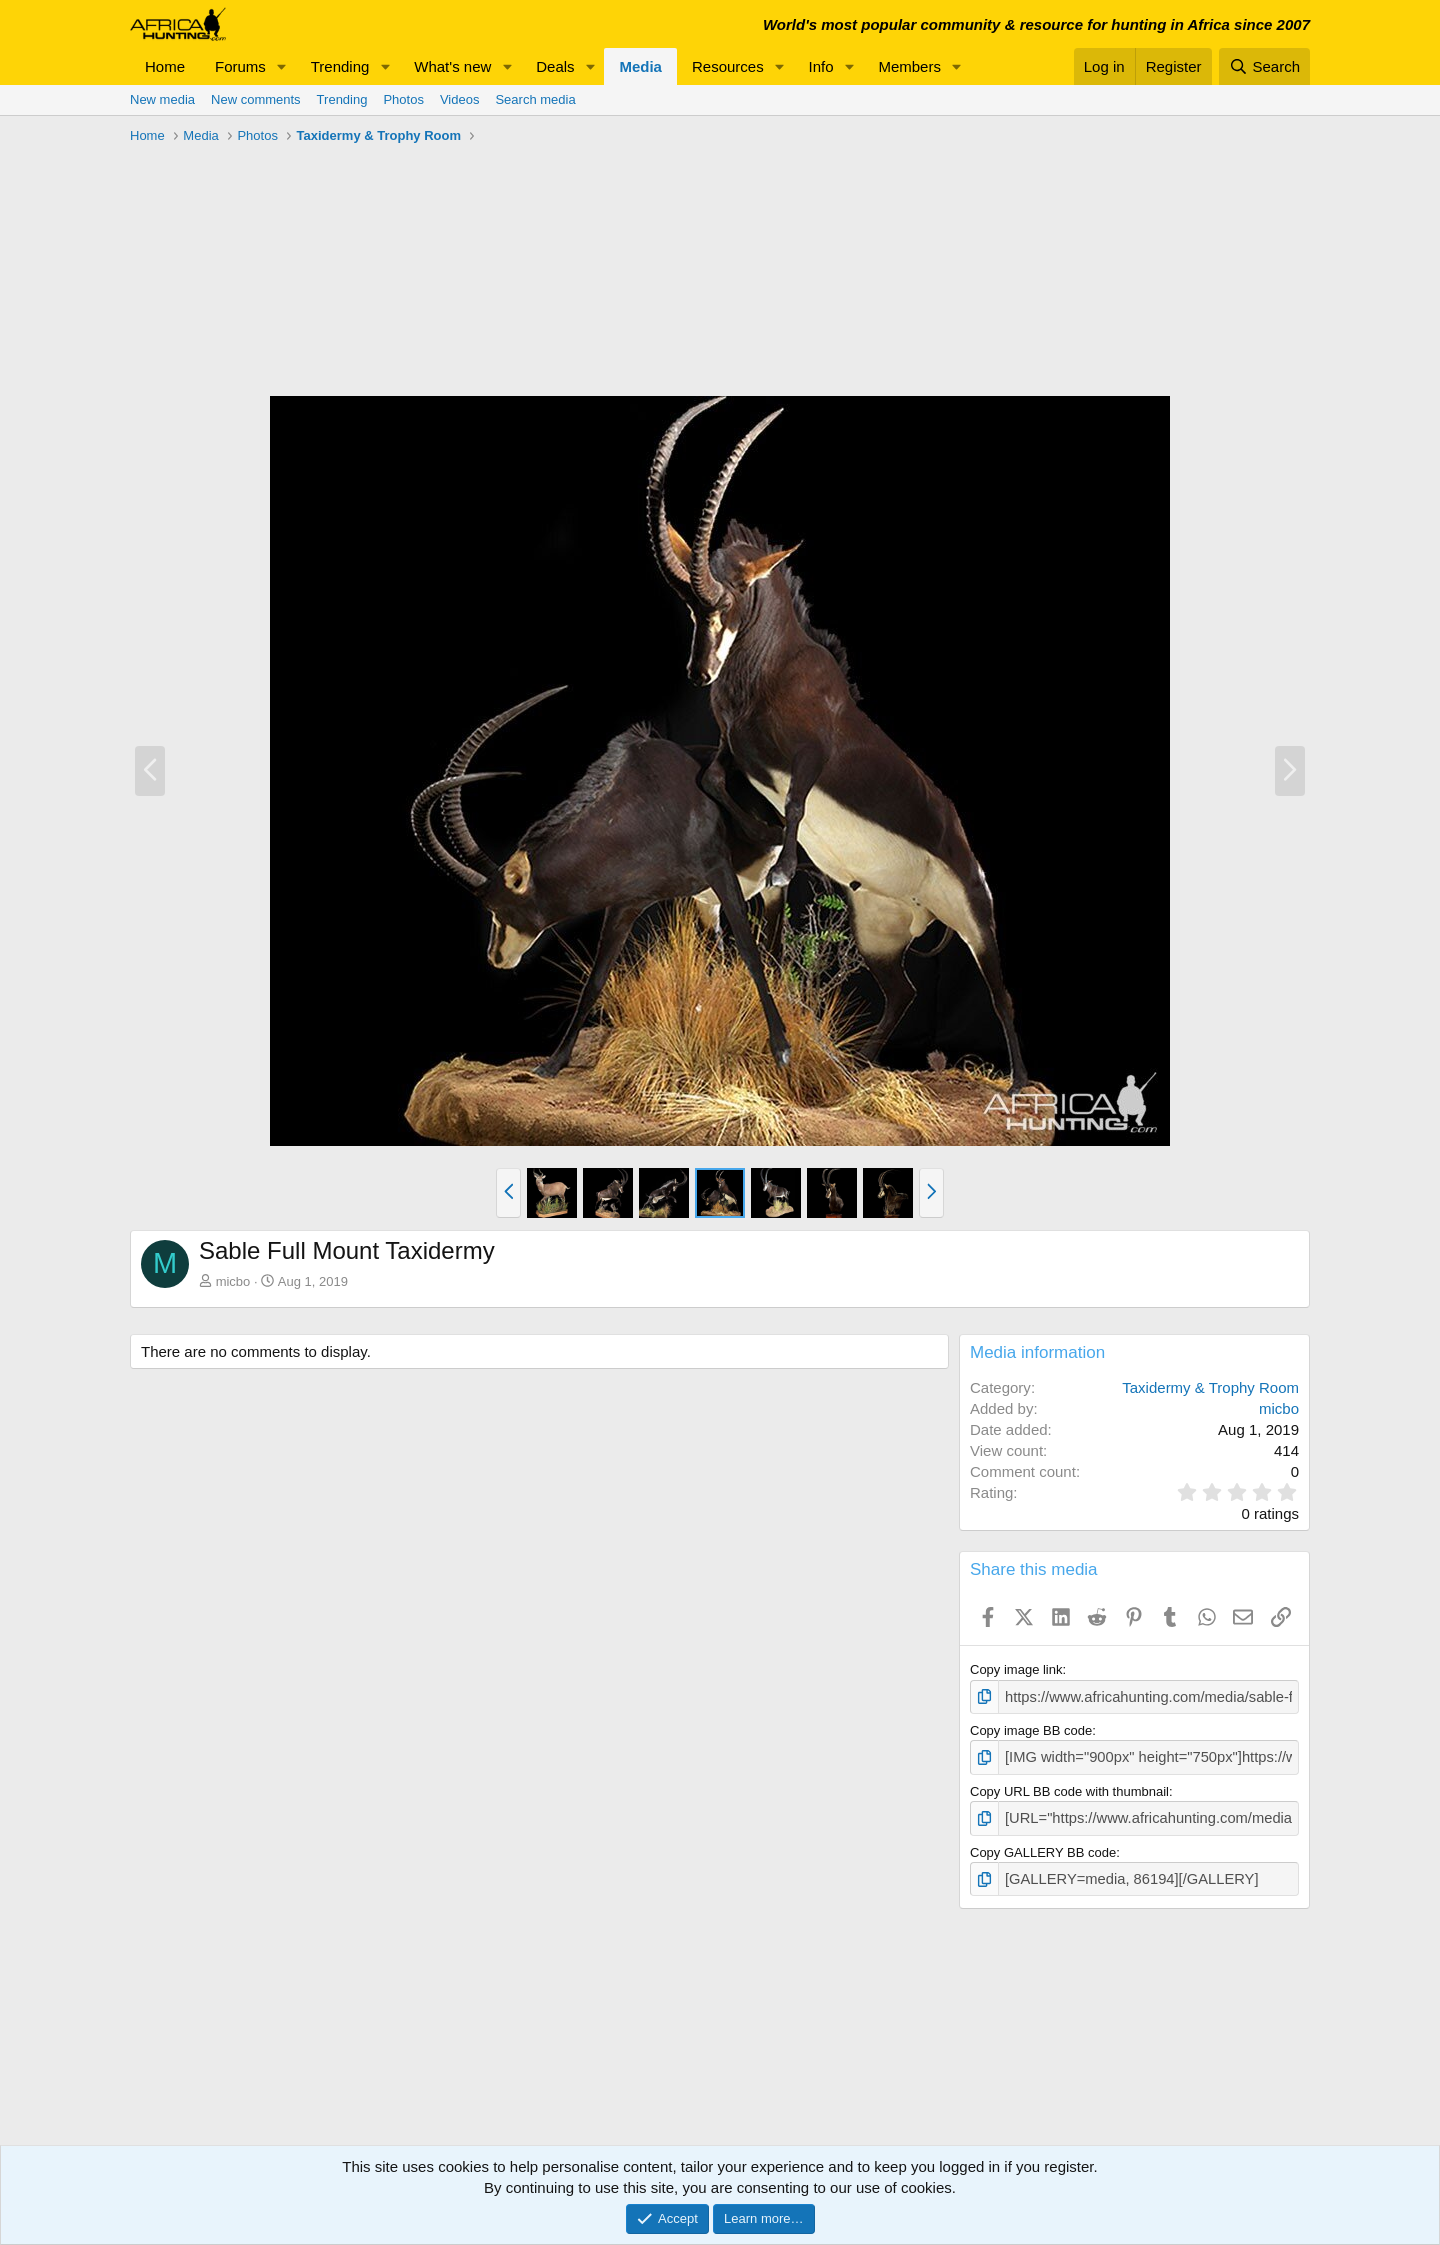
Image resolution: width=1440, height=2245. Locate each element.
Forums (240, 66)
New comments (256, 99)
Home (165, 66)
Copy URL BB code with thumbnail (1069, 1786)
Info (821, 66)
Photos (403, 99)
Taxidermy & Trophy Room (1210, 1387)
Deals (555, 66)
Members (909, 66)
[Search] (1264, 66)
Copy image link (1016, 1669)
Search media (535, 99)
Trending (340, 66)
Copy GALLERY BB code (1043, 1844)
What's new (452, 66)
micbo (233, 1281)
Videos (460, 99)
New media (162, 99)
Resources (728, 66)
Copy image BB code (1031, 1728)
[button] (282, 66)
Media (640, 66)
